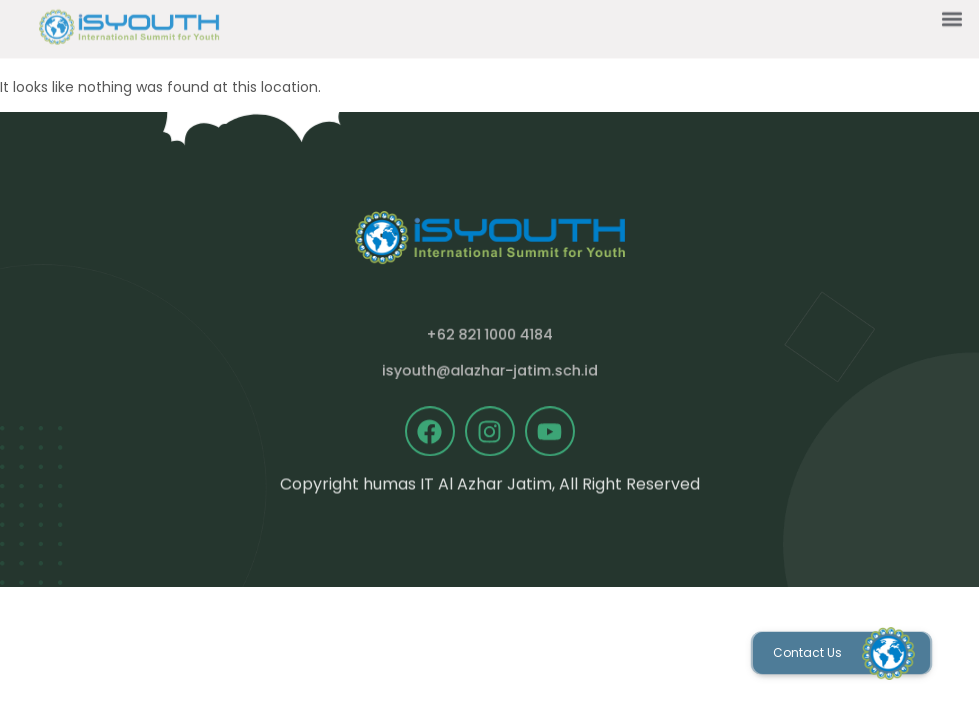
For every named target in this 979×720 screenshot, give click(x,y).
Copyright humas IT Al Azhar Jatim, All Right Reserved (490, 486)
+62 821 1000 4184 (489, 334)
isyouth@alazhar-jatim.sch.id (490, 370)
